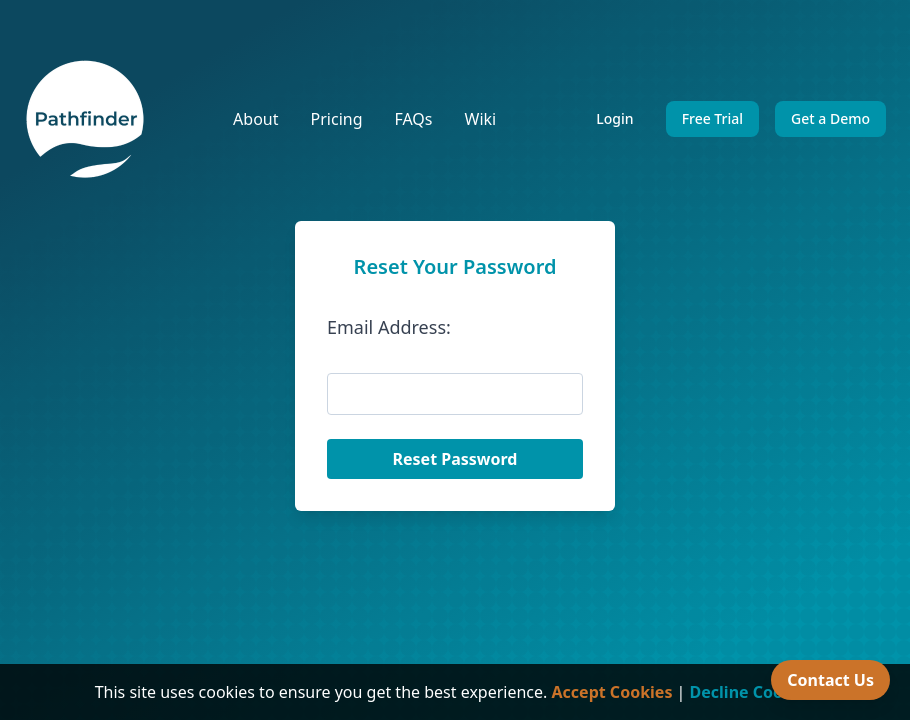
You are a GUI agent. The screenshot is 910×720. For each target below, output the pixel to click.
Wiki (481, 119)
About (255, 119)
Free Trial (712, 118)
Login (614, 118)
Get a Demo (830, 118)
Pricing (337, 119)
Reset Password (455, 459)
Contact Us (830, 680)
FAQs (413, 119)
